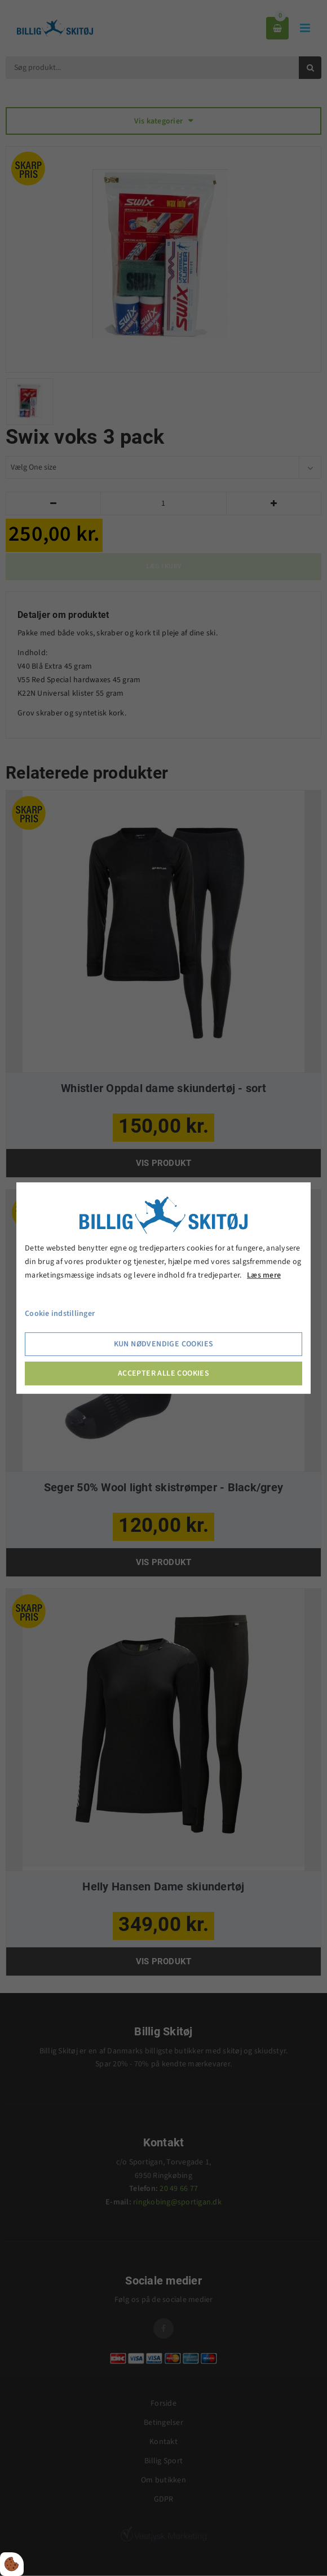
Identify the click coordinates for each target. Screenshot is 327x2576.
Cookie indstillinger (60, 1314)
